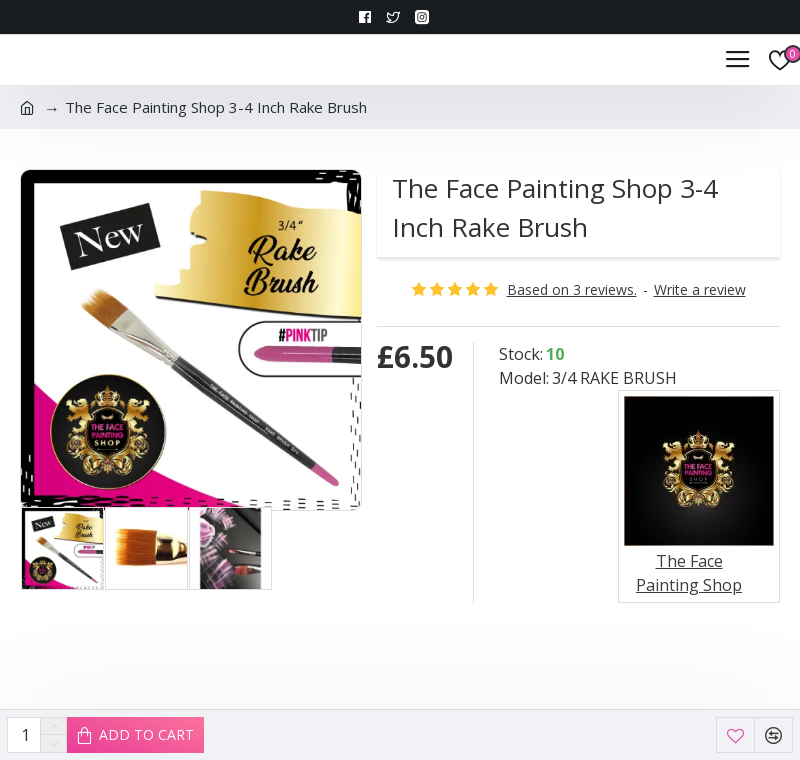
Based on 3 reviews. (572, 289)
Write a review (700, 289)
